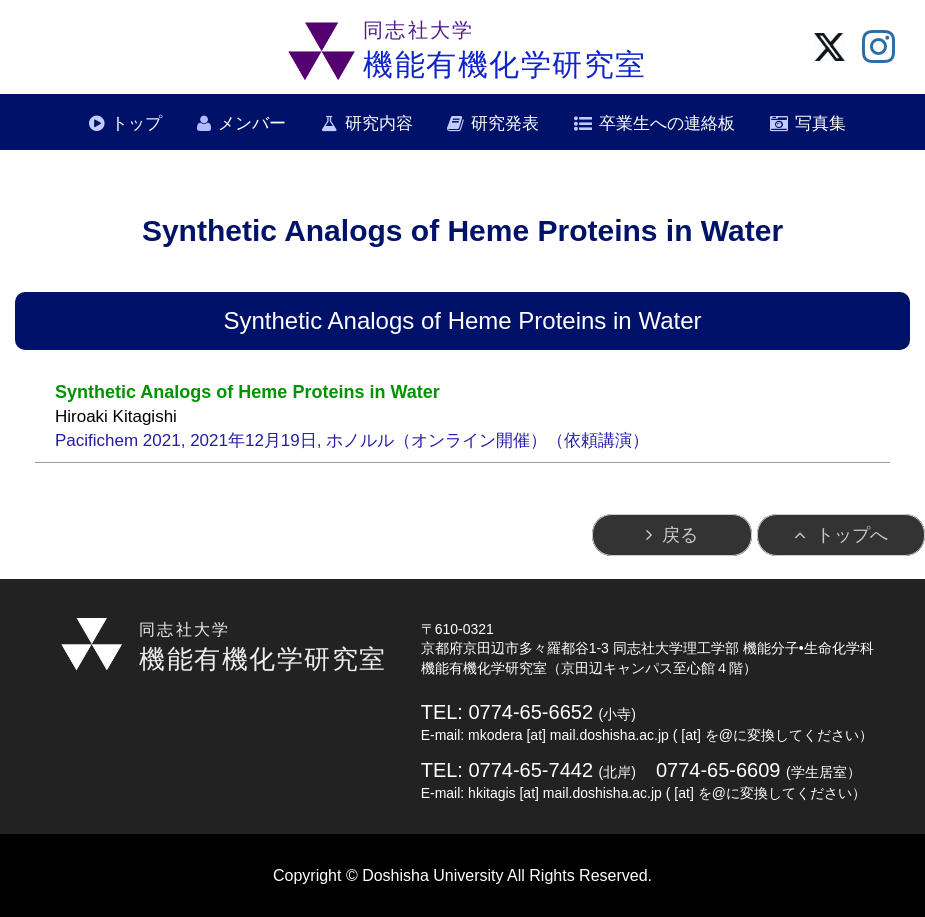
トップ (136, 123)
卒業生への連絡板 (667, 123)
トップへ (852, 535)
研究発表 (505, 123)
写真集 (820, 123)
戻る (680, 535)
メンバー (252, 123)
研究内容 (379, 123)
